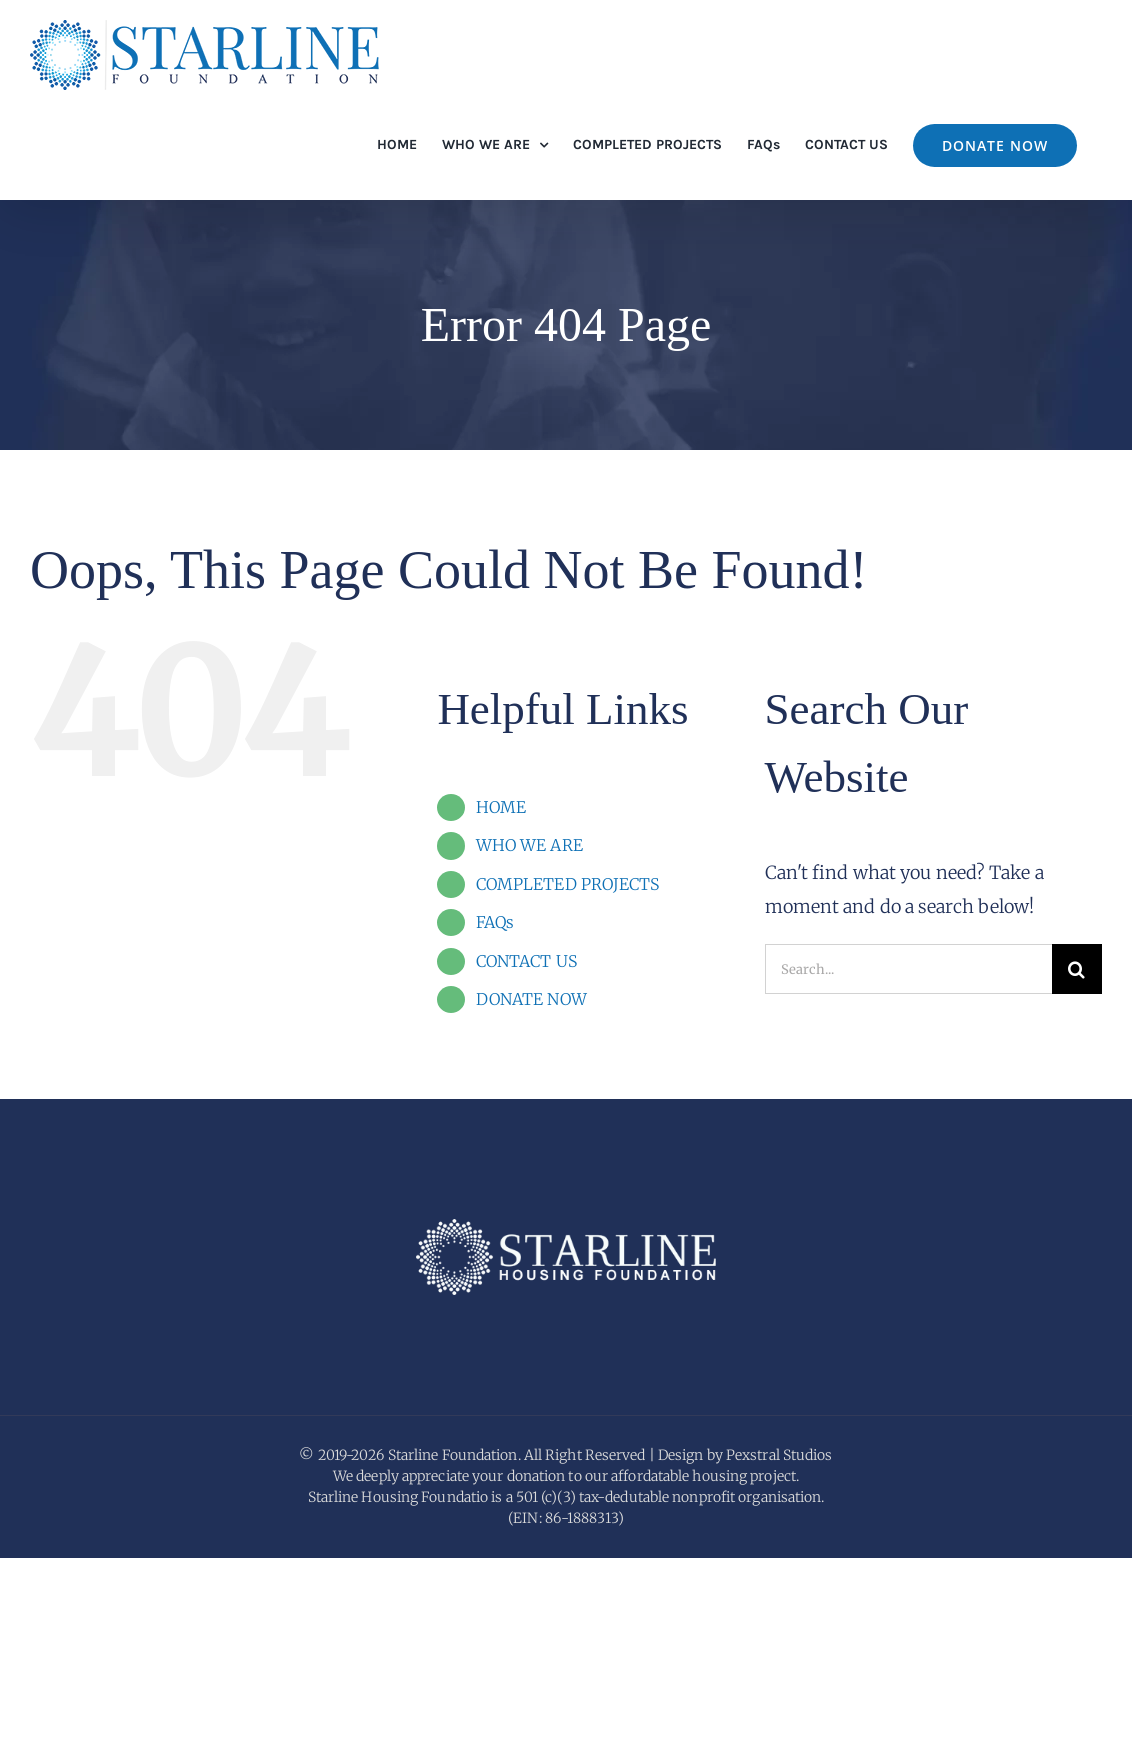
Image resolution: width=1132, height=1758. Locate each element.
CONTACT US (526, 961)
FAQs (495, 922)
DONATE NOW (531, 999)
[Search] (1077, 969)
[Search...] (908, 969)
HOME (501, 807)
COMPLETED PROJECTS (568, 884)
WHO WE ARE (529, 845)
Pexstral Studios (779, 1655)
